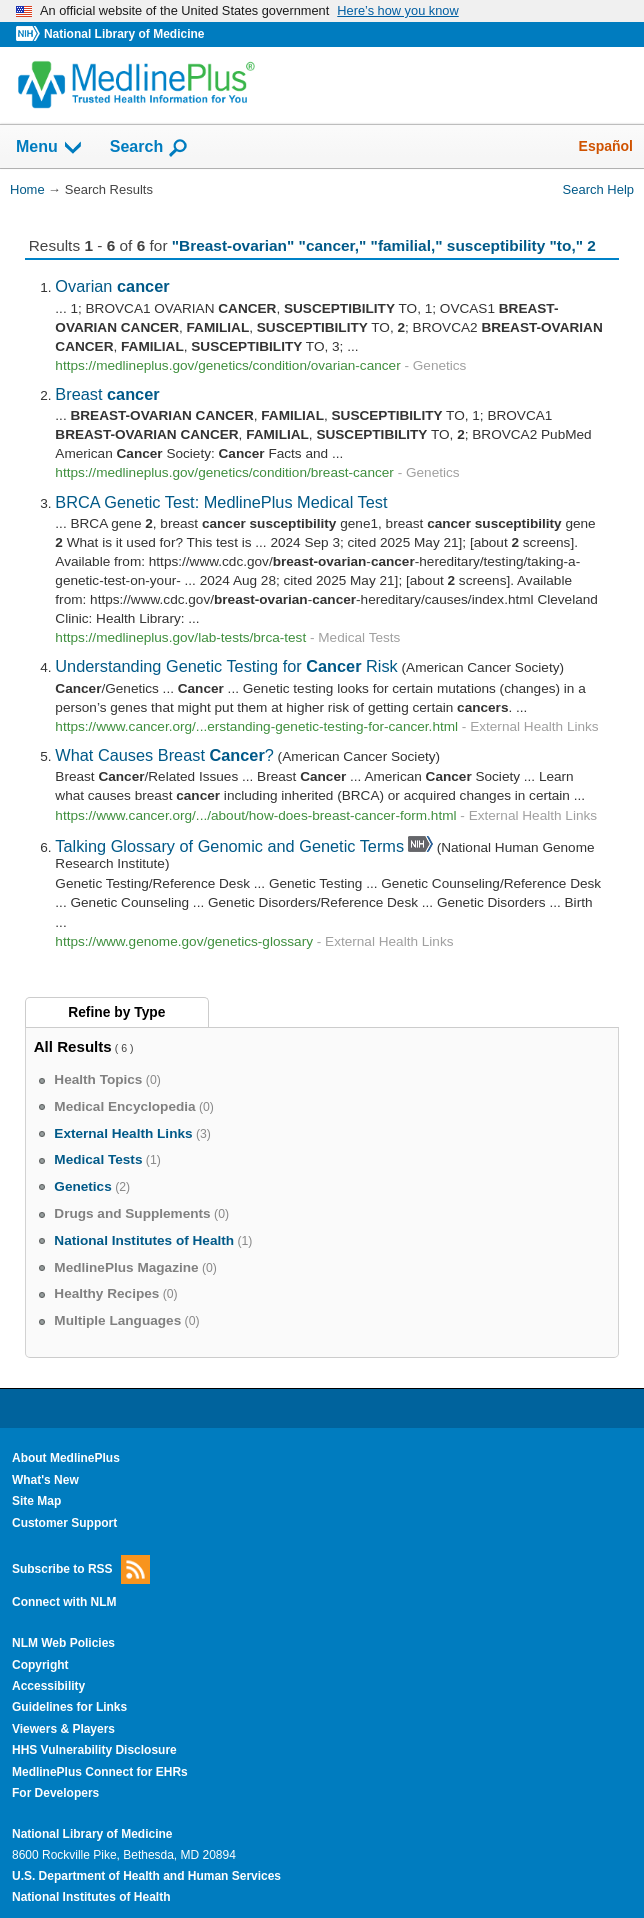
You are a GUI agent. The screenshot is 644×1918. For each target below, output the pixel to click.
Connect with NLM (64, 1602)
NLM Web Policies (63, 1643)
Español (606, 146)
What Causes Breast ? (164, 755)
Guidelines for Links (69, 1707)
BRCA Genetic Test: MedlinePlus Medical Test (221, 502)
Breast (107, 394)
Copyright (40, 1665)
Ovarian (112, 286)
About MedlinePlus (66, 1458)
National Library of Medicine (124, 34)
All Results (73, 1046)
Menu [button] (50, 148)
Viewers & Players (63, 1729)
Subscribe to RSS (81, 1569)
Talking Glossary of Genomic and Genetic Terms (229, 846)
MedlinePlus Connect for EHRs (100, 1772)
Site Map (36, 1501)
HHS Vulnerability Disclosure (94, 1750)
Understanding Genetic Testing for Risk (226, 666)
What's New (45, 1480)
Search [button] (149, 148)
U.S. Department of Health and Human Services (146, 1876)
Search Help (598, 189)
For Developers (55, 1793)
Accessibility (48, 1686)
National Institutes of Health (91, 1897)
